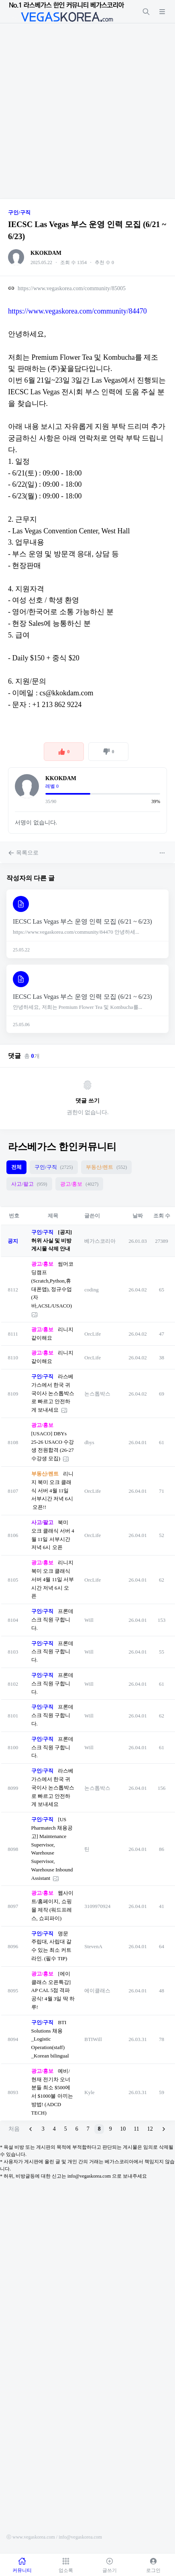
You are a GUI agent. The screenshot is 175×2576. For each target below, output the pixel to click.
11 (136, 2129)
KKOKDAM (46, 253)
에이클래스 (97, 1990)
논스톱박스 (97, 1393)
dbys (89, 1442)
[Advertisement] (87, 111)
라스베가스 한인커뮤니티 (62, 1146)
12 (150, 2129)
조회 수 (161, 1216)
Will (89, 1620)
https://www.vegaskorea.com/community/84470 (77, 311)
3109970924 (97, 1906)
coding (91, 1289)
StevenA (93, 1946)
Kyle (89, 2092)
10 (123, 2129)
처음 (14, 2129)
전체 (16, 1167)
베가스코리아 (100, 1241)
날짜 (137, 1216)
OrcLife (92, 1333)
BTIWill (93, 2039)
